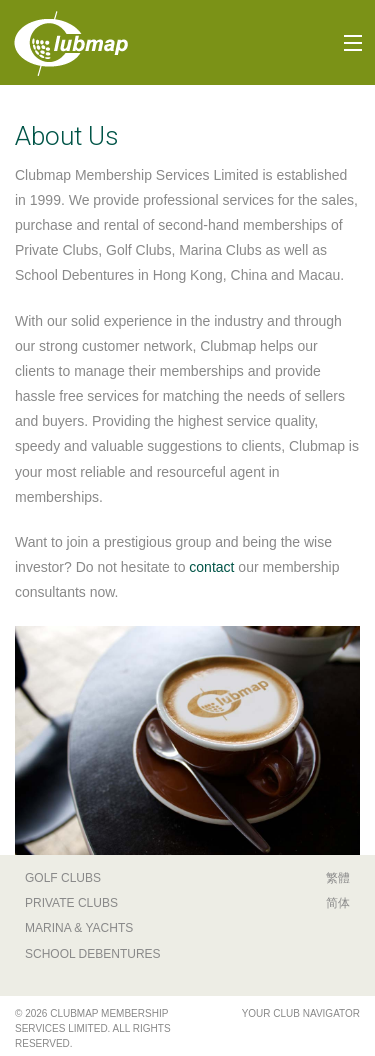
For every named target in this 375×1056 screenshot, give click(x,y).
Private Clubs (71, 903)
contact (211, 567)
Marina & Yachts (79, 928)
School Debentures (93, 954)
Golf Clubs (63, 878)
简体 (338, 903)
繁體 (338, 878)
